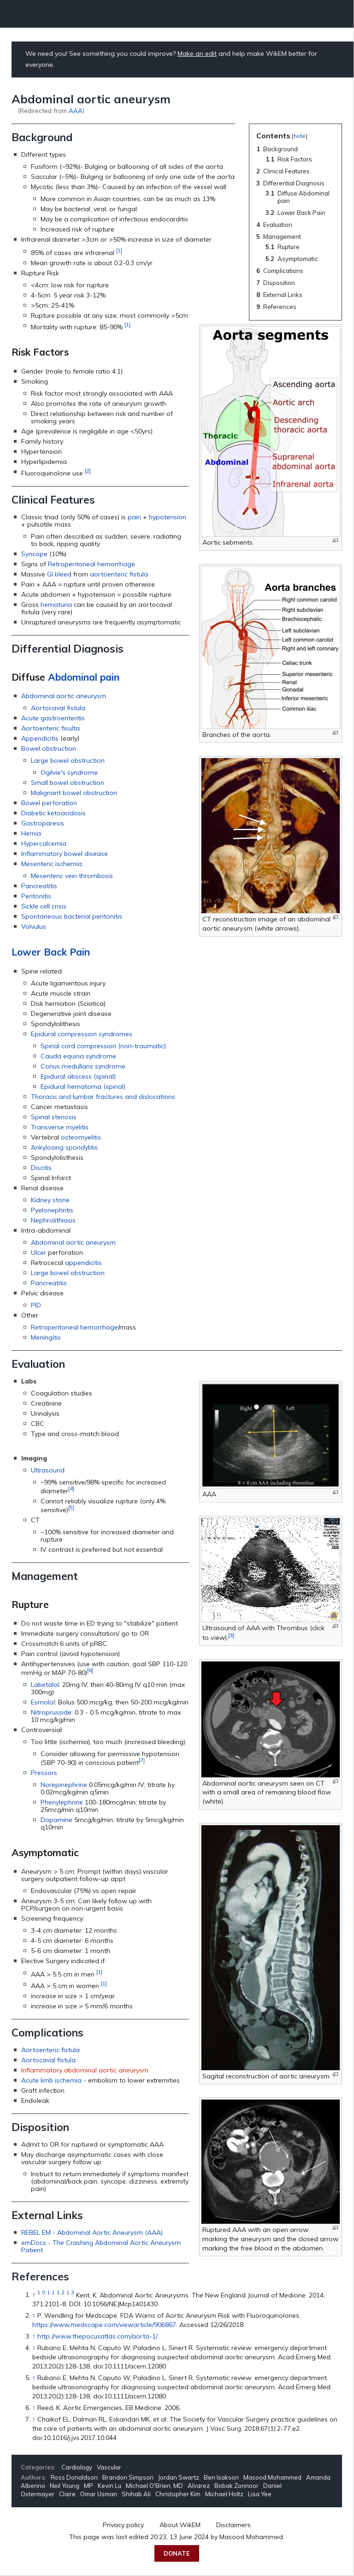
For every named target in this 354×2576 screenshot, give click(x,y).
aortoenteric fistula (119, 574)
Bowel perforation (49, 803)
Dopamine (56, 1820)
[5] (71, 1507)
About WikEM (180, 2525)
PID (36, 1305)
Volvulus (33, 926)
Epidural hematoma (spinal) (83, 1086)
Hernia (31, 833)
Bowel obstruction (48, 748)
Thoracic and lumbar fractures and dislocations (103, 1096)
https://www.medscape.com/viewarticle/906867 (104, 2325)
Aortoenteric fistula (50, 2050)
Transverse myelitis (59, 1127)
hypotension (167, 517)
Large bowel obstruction (68, 760)
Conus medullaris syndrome (83, 1066)
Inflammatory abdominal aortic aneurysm (84, 2070)
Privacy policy (123, 2525)
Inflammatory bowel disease (64, 853)
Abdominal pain (83, 677)
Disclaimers (233, 2525)
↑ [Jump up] (33, 2315)
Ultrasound (48, 1470)
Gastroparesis (42, 823)
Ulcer (38, 1252)
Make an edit (197, 53)
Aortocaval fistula (58, 708)
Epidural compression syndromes (81, 1034)
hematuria (56, 604)
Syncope (34, 554)
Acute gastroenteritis (53, 718)
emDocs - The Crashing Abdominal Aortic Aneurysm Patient (101, 2246)
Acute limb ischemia (51, 2080)
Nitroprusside (51, 1712)
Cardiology (76, 2467)
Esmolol (43, 1702)
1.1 (51, 2292)
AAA (76, 110)
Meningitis (46, 1337)
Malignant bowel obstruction (74, 793)
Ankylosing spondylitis (64, 1147)
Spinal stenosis (54, 1117)
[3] (231, 1635)
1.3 (70, 2292)
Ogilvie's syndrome (69, 772)
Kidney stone (50, 1200)
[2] (88, 470)
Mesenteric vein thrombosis (72, 876)
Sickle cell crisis (43, 906)
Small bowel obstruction (67, 782)
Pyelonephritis (52, 1210)
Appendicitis (40, 738)
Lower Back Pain (51, 952)
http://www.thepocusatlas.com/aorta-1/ (97, 2336)
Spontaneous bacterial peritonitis (71, 916)
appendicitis (83, 1262)
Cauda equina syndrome (78, 1056)
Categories (37, 2467)
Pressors (44, 1773)
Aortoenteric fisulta (50, 728)
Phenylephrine (62, 1802)
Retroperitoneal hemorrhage (91, 564)
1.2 (61, 2292)
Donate (177, 2553)
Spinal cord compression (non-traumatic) (103, 1046)
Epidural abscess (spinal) (78, 1076)
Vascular (109, 2467)
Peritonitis (36, 896)
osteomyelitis (81, 1137)
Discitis (41, 1167)
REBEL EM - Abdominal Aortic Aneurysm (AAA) (92, 2232)
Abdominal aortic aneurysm (63, 696)
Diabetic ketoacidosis (53, 813)
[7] (142, 1760)
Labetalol (45, 1684)
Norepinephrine (64, 1785)
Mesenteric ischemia (51, 864)
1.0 (41, 2292)
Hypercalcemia (43, 843)
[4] (71, 1488)
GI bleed (59, 574)
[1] (119, 250)
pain (134, 517)
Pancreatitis (39, 886)
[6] (90, 1670)
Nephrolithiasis (53, 1220)
